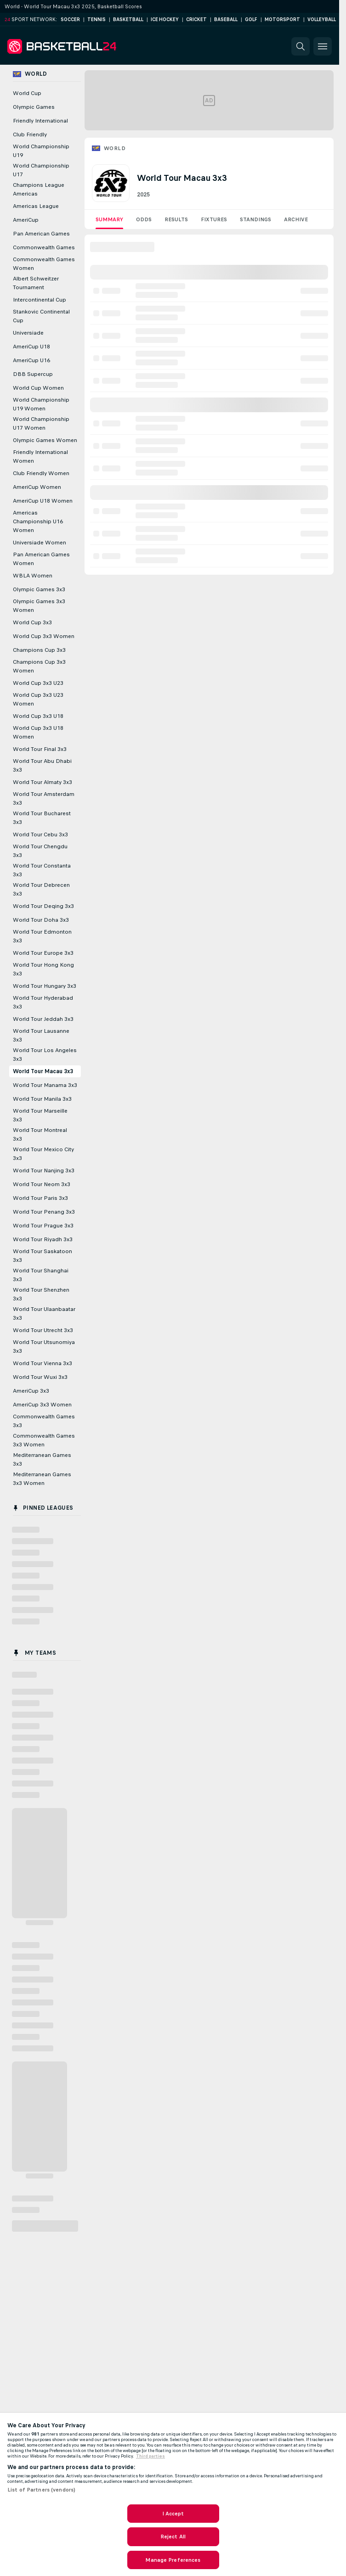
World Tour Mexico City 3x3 (43, 1154)
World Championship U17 (41, 170)
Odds (144, 219)
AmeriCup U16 (31, 360)
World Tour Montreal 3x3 (40, 1134)
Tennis (96, 19)
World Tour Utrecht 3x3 (43, 1330)
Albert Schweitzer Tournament (36, 283)
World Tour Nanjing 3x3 (43, 1170)
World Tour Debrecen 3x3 (41, 889)
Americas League (36, 206)
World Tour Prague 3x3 (43, 1225)
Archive (296, 219)
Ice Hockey (165, 19)
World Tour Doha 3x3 (41, 920)
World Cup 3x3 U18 (38, 716)
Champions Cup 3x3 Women (39, 666)
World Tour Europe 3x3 (43, 953)
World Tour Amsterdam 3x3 (43, 798)
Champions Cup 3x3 (39, 650)
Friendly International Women (40, 456)
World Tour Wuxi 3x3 (40, 1377)
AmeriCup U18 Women (43, 500)
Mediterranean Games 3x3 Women (42, 1479)
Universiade (28, 332)
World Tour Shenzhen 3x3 (41, 1294)
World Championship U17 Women (41, 423)
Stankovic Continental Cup (41, 316)
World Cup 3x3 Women (43, 636)
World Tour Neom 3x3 (41, 1184)
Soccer (70, 19)
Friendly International (40, 120)
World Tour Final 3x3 (40, 749)
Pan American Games (41, 233)
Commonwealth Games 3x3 (44, 1421)
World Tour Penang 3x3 (44, 1211)
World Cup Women (38, 388)
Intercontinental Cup (39, 299)
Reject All (173, 2536)
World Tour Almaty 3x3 (42, 782)
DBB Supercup (33, 374)
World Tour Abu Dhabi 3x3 (42, 765)
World (114, 148)
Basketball (128, 19)
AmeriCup (26, 220)
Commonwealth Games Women (44, 264)
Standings (255, 219)
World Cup (27, 93)
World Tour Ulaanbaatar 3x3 (44, 1313)
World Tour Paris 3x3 (40, 1198)
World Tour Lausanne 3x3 (41, 1035)
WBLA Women (32, 575)
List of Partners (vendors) (41, 2489)
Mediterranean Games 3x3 (42, 1459)
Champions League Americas (38, 189)
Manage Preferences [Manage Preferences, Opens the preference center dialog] (172, 2560)
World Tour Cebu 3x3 (40, 834)
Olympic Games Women (45, 440)
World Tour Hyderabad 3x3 (43, 1002)
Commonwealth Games (44, 247)
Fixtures (214, 219)
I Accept (173, 2513)
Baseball (226, 19)
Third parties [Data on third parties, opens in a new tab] (150, 2456)
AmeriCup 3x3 (31, 1390)
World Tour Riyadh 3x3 (43, 1239)
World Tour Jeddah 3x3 (43, 1019)
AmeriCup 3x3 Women (42, 1404)
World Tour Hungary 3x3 (44, 986)
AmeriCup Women (37, 487)
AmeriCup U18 (31, 346)
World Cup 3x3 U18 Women (38, 732)
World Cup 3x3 (32, 622)
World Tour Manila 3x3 (42, 1099)
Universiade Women (39, 542)
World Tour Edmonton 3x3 (42, 936)
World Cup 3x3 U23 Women (38, 699)
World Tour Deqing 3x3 (43, 906)
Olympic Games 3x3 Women (39, 606)
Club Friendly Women (41, 473)
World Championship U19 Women (41, 404)
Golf (251, 19)
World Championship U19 (41, 151)
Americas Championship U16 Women (38, 521)
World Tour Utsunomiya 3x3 (44, 1346)
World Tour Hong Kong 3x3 (43, 969)
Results (176, 219)
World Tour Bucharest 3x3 (42, 818)
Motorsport (282, 19)
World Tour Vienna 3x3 (42, 1363)
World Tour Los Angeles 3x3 (45, 1055)
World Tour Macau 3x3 (43, 1071)
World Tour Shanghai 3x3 (40, 1275)
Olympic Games (34, 107)
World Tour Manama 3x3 (45, 1085)
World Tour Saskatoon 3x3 (42, 1256)
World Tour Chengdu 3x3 (40, 851)
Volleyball (321, 19)
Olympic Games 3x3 (39, 589)
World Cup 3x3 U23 (38, 683)
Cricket (196, 19)
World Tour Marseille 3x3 (40, 1115)
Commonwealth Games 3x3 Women (44, 1440)
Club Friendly (30, 134)
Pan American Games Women (41, 559)
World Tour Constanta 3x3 (42, 870)
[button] (300, 46)
